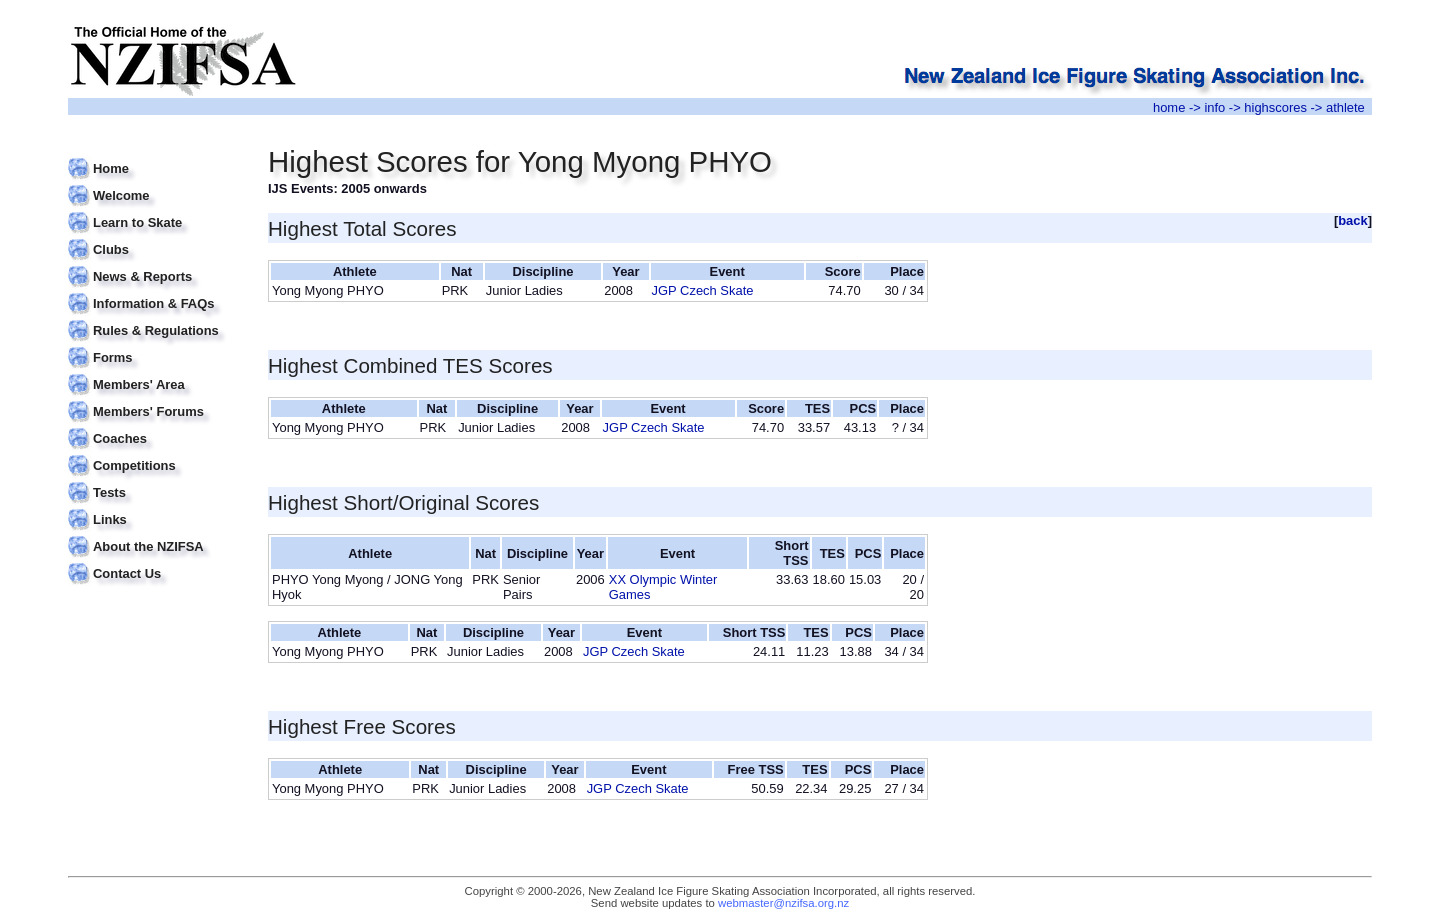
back (1353, 220)
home (1169, 107)
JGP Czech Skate (703, 290)
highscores (1275, 107)
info (1214, 107)
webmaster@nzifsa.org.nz (783, 903)
